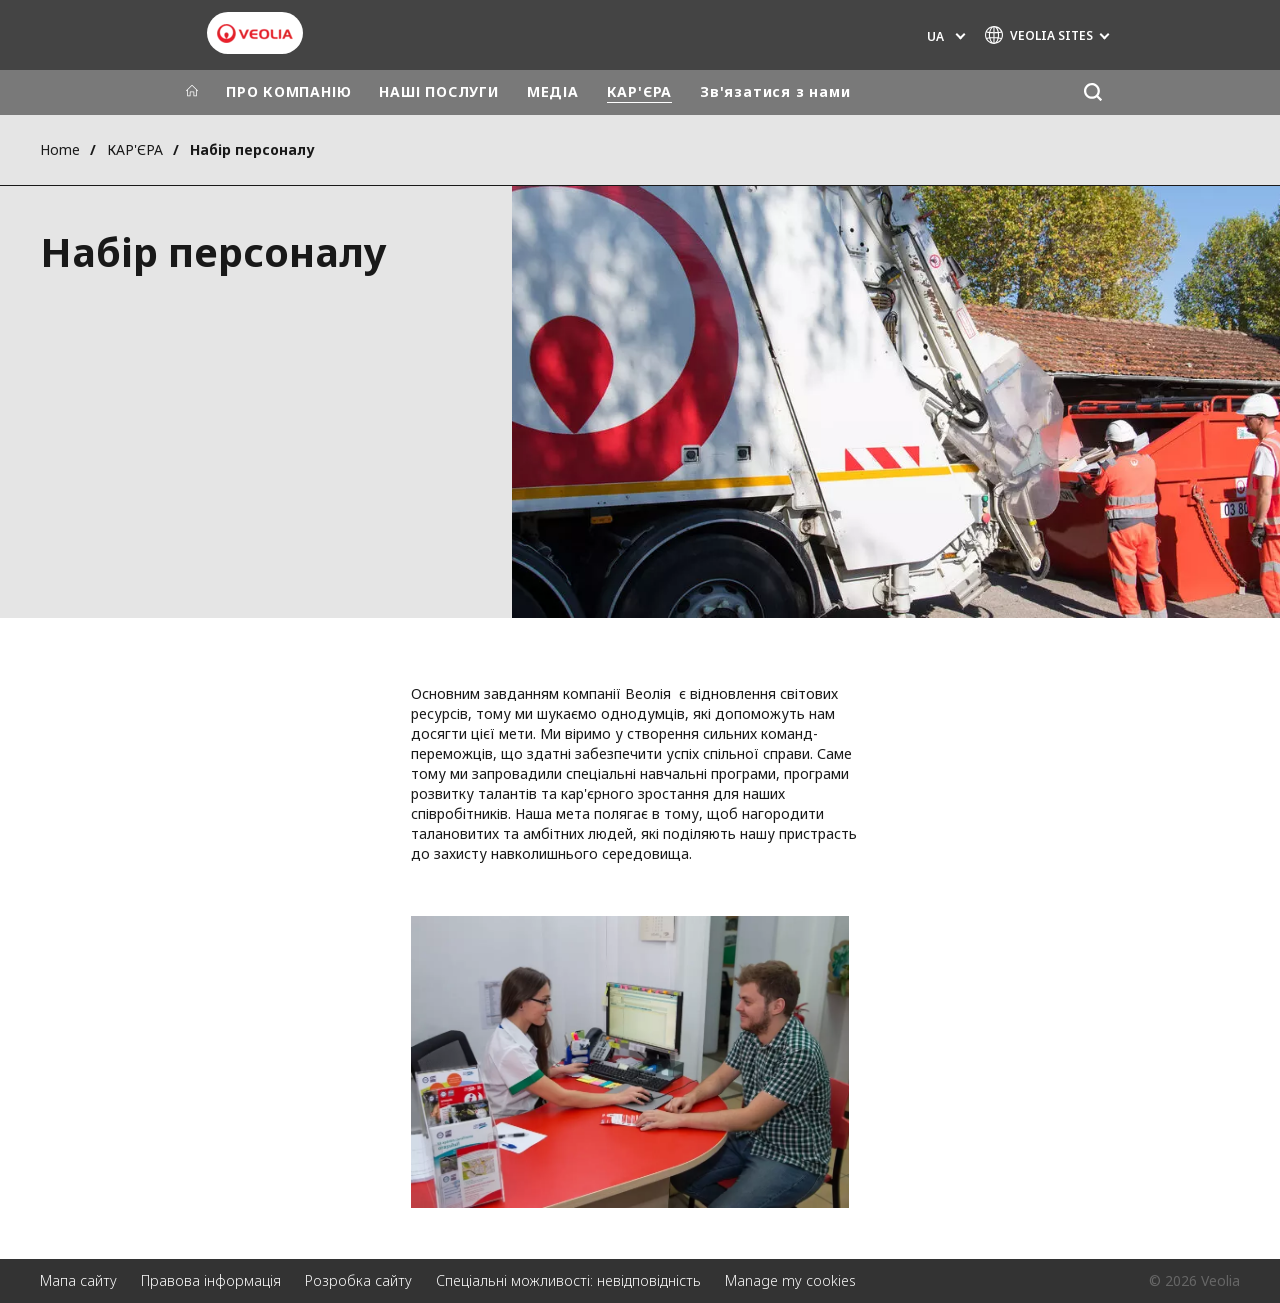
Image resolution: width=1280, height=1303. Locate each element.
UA (935, 36)
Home (60, 149)
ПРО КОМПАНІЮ (288, 91)
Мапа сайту (78, 1280)
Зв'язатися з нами (775, 91)
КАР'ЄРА (639, 91)
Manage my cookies (790, 1280)
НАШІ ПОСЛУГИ (438, 91)
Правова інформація (211, 1280)
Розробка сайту (358, 1280)
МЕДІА (553, 91)
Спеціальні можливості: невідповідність (568, 1280)
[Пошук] (1092, 92)
